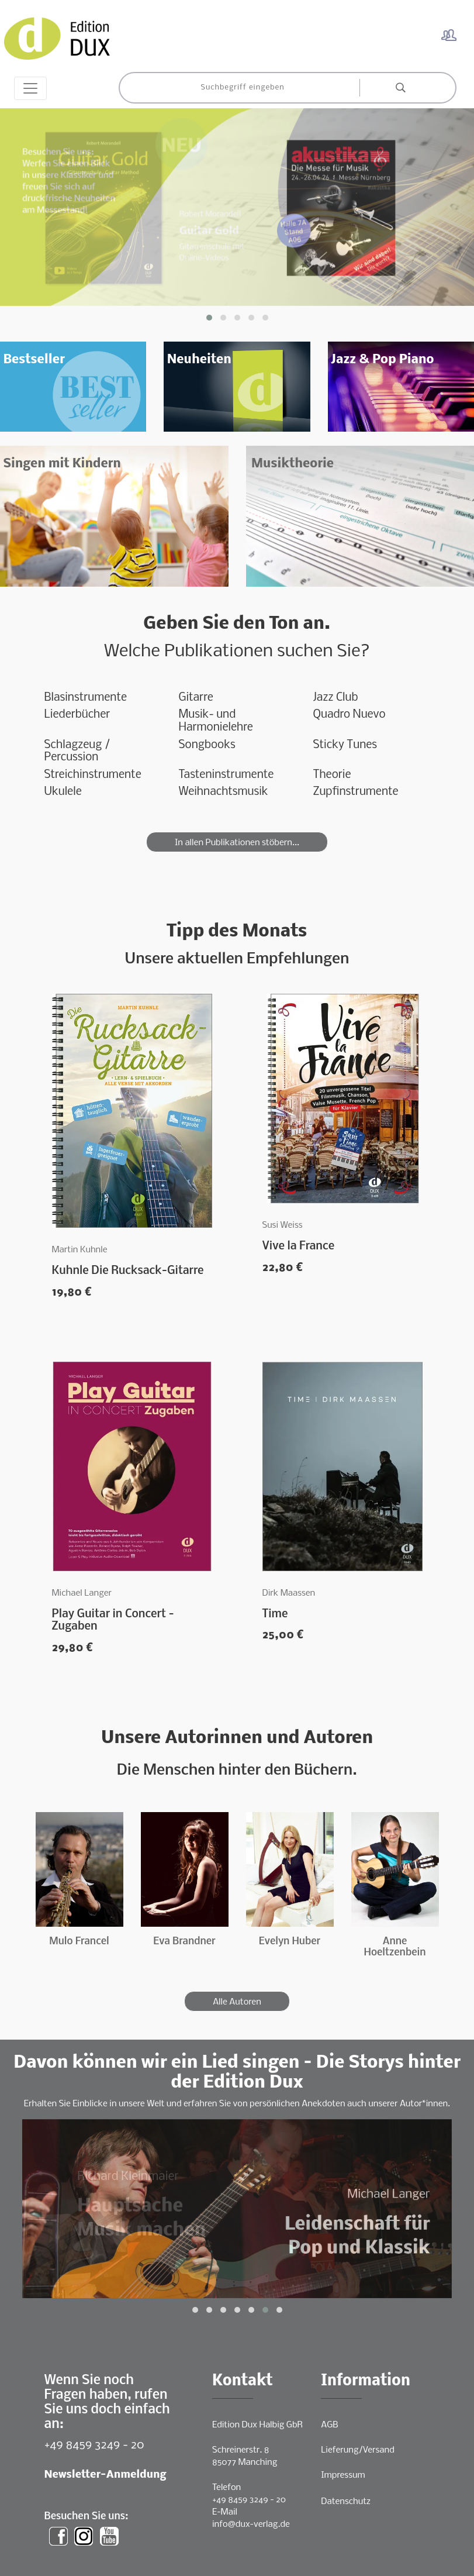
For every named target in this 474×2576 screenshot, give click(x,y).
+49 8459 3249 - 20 (94, 2445)
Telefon (226, 2487)
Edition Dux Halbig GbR (257, 2425)
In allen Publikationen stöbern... (237, 843)
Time (275, 1614)
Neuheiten (199, 360)
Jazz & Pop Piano (382, 360)
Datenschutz (346, 2501)
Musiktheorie (292, 464)
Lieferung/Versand (358, 2450)
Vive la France (298, 1246)
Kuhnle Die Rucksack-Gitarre (128, 1271)
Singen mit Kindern (62, 464)
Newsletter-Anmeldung (105, 2475)
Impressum (343, 2475)
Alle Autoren (237, 2002)
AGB (329, 2425)
